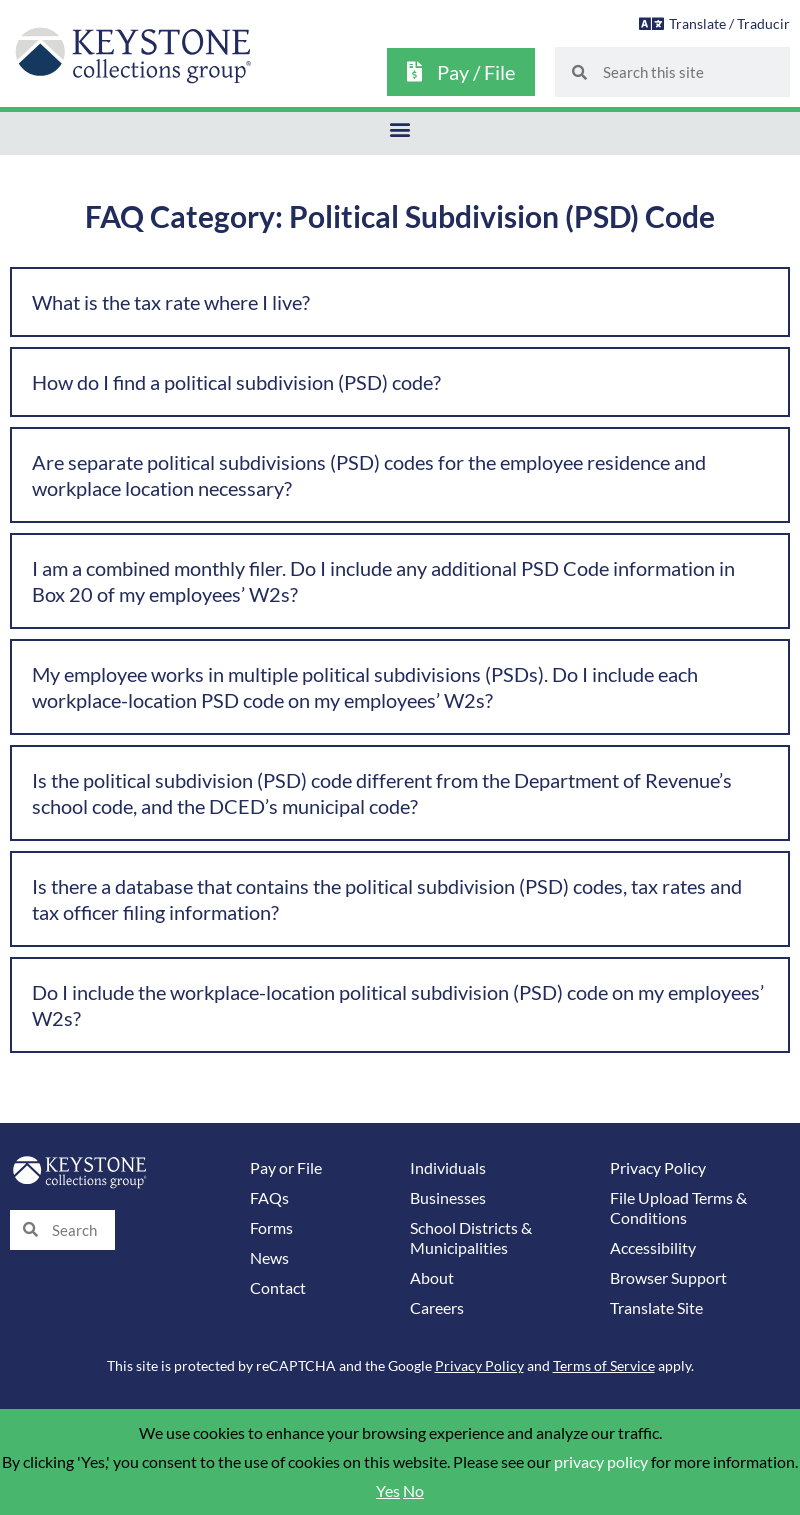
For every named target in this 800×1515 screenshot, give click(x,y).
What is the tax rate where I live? (171, 302)
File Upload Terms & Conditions (678, 1208)
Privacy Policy (658, 1168)
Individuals (448, 1168)
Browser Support (668, 1278)
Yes (388, 1491)
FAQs (269, 1198)
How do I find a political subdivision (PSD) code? (236, 382)
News (269, 1258)
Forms (271, 1228)
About (432, 1278)
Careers (437, 1308)
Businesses (448, 1198)
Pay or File (286, 1168)
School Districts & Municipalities (471, 1238)
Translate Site (656, 1308)
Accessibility (653, 1248)
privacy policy (601, 1462)
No (413, 1491)
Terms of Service (604, 1365)
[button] (400, 128)
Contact (278, 1288)
